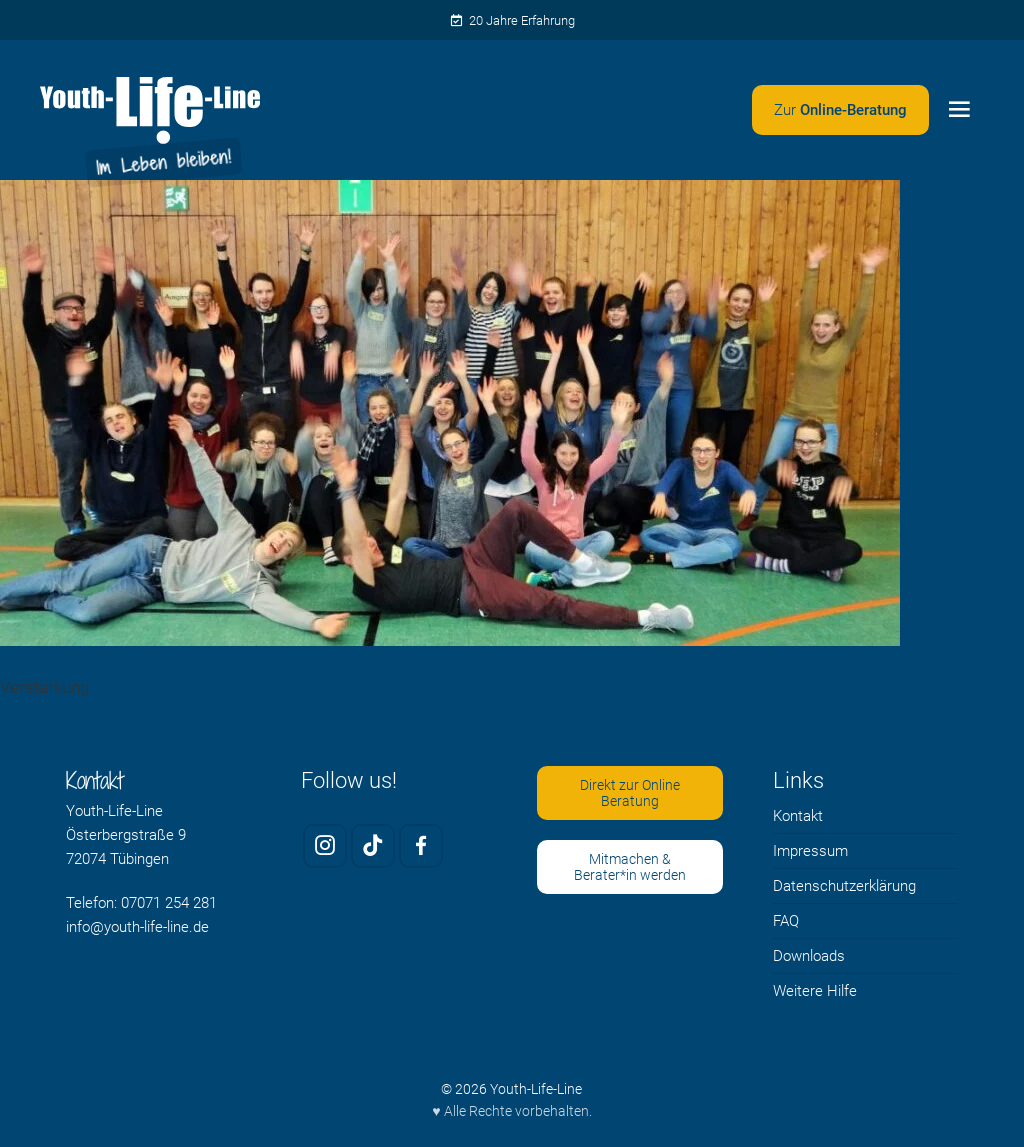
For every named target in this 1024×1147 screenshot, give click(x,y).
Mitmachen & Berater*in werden (630, 867)
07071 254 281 (169, 903)
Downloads (809, 956)
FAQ (786, 921)
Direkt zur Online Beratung (630, 793)
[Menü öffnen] (959, 110)
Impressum (810, 851)
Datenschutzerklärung (844, 886)
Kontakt (798, 816)
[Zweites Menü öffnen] (840, 110)
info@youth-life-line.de (137, 927)
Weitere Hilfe (815, 991)
